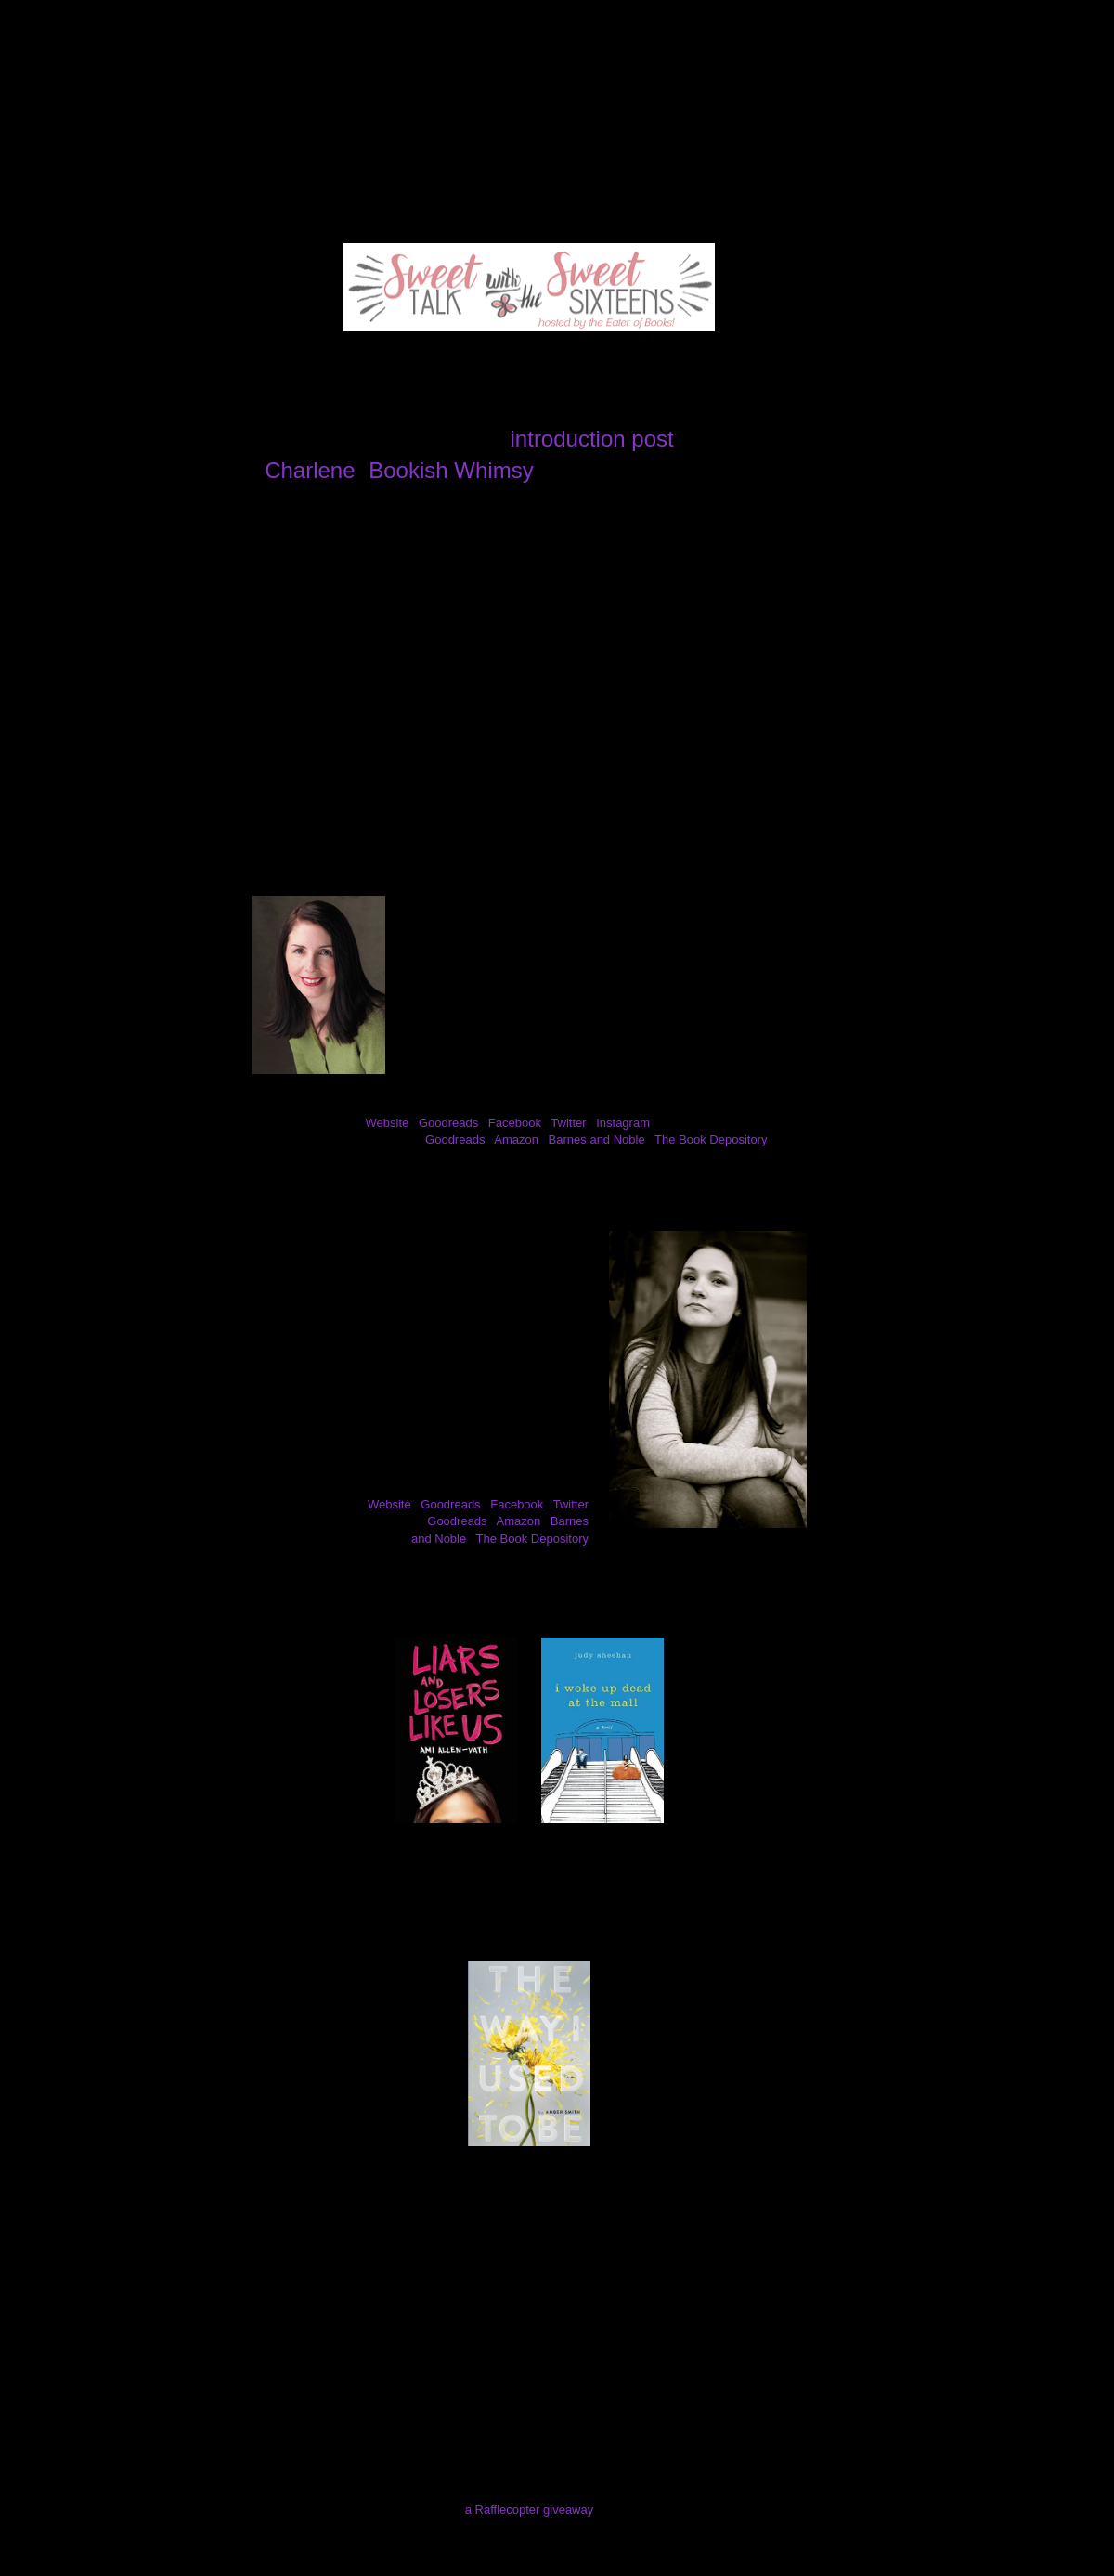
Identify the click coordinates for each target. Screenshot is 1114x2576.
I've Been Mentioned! (724, 115)
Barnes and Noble (597, 1139)
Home (67, 115)
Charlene (310, 470)
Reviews (251, 115)
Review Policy (360, 115)
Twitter (568, 1123)
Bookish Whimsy (451, 470)
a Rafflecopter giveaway (529, 2510)
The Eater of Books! (557, 68)
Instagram (623, 1123)
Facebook (514, 1123)
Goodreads (448, 1123)
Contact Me (585, 115)
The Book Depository (710, 1139)
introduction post (592, 438)
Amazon (516, 1139)
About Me (155, 115)
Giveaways (476, 115)
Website (387, 1123)
